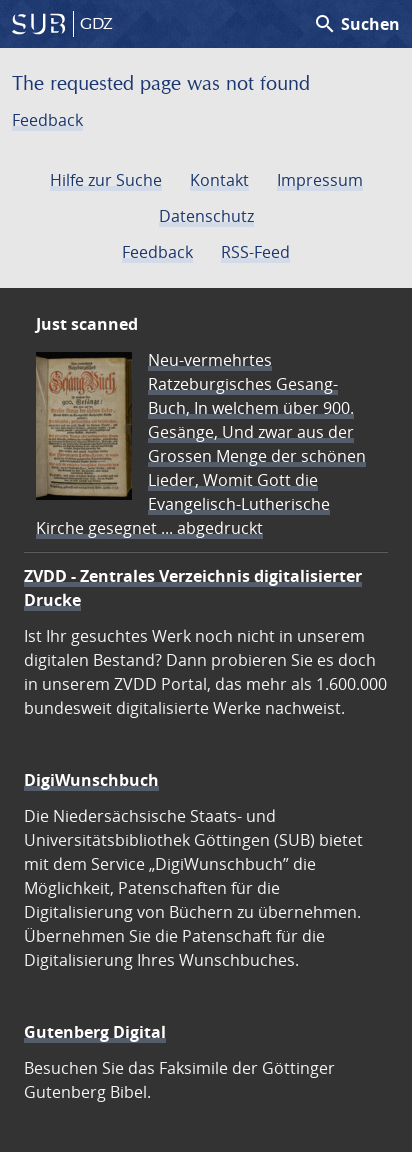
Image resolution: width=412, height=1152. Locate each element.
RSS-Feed (255, 252)
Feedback (47, 120)
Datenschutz (206, 216)
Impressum (320, 180)
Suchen (356, 24)
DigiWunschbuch (91, 780)
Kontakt (219, 180)
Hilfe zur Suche (106, 180)
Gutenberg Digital (95, 1032)
